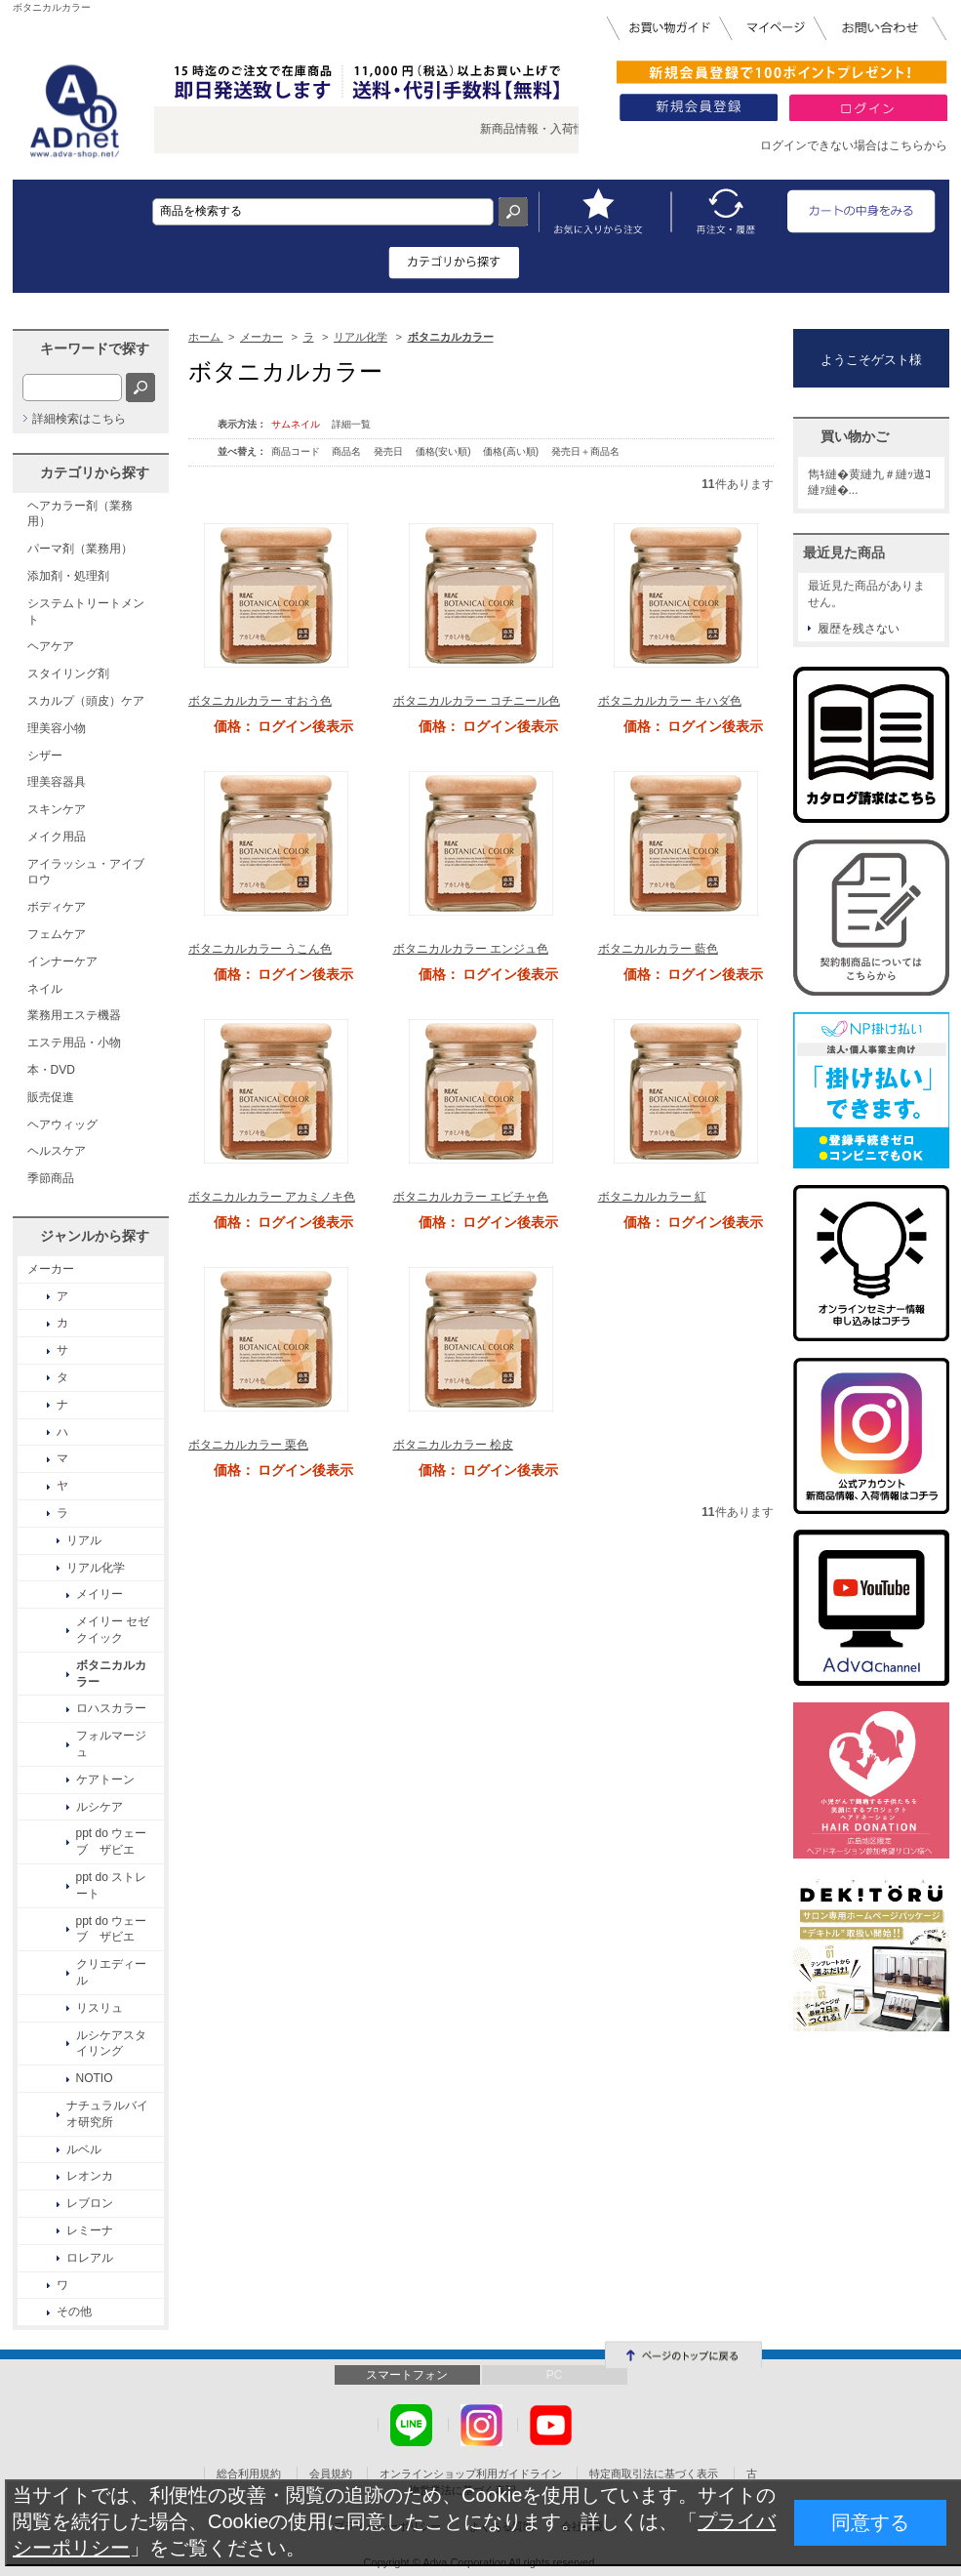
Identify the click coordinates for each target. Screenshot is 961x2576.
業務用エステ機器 (74, 1015)
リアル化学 (95, 1567)
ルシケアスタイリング (111, 2043)
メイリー (99, 1594)
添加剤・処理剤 (68, 576)
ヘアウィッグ (62, 1124)
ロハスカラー (111, 1708)
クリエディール (111, 1972)
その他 (74, 2311)
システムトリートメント (85, 611)
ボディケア (56, 907)
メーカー (50, 1269)
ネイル (44, 989)
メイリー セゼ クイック (112, 1630)
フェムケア (56, 934)
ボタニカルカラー (111, 1673)
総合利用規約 (249, 2473)
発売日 (390, 451)
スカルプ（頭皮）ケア (85, 701)
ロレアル (89, 2258)
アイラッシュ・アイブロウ (85, 872)
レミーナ (89, 2230)
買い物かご (855, 436)
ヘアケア (50, 646)
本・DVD (51, 1070)
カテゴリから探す (94, 472)
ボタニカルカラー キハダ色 (669, 701)
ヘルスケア (56, 1151)
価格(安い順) (444, 451)
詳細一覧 (351, 424)
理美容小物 (56, 728)
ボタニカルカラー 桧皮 (453, 1445)
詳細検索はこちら (79, 419)
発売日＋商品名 (585, 451)
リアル (83, 1540)
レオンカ (89, 2176)
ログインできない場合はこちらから (853, 145)
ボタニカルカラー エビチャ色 (470, 1197)
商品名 (348, 451)
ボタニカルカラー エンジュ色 (470, 949)
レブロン (89, 2203)
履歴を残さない (859, 628)
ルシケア (99, 1807)
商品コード (297, 451)
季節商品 (50, 1178)
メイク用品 (56, 836)
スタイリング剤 (68, 673)
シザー (44, 755)
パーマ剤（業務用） (80, 548)
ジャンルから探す (94, 1236)
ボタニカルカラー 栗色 (248, 1445)
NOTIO (94, 2078)
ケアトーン (105, 1779)
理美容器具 (56, 782)
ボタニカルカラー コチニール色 (476, 701)
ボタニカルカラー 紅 (652, 1197)
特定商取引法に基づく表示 (653, 2473)
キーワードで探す (94, 348)
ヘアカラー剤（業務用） (80, 514)
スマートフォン (407, 2375)
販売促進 (50, 1097)
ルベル (83, 2149)
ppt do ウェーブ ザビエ (111, 1841)
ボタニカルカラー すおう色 (260, 701)
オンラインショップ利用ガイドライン (471, 2473)
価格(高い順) (512, 451)
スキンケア (56, 809)
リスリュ (99, 2008)
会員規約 (330, 2473)
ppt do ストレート (111, 1885)
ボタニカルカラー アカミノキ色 (271, 1197)
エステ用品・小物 (74, 1042)
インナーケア (62, 961)
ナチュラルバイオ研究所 (107, 2114)
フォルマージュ (111, 1744)
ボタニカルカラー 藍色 (658, 949)
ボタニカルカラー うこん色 (260, 949)
